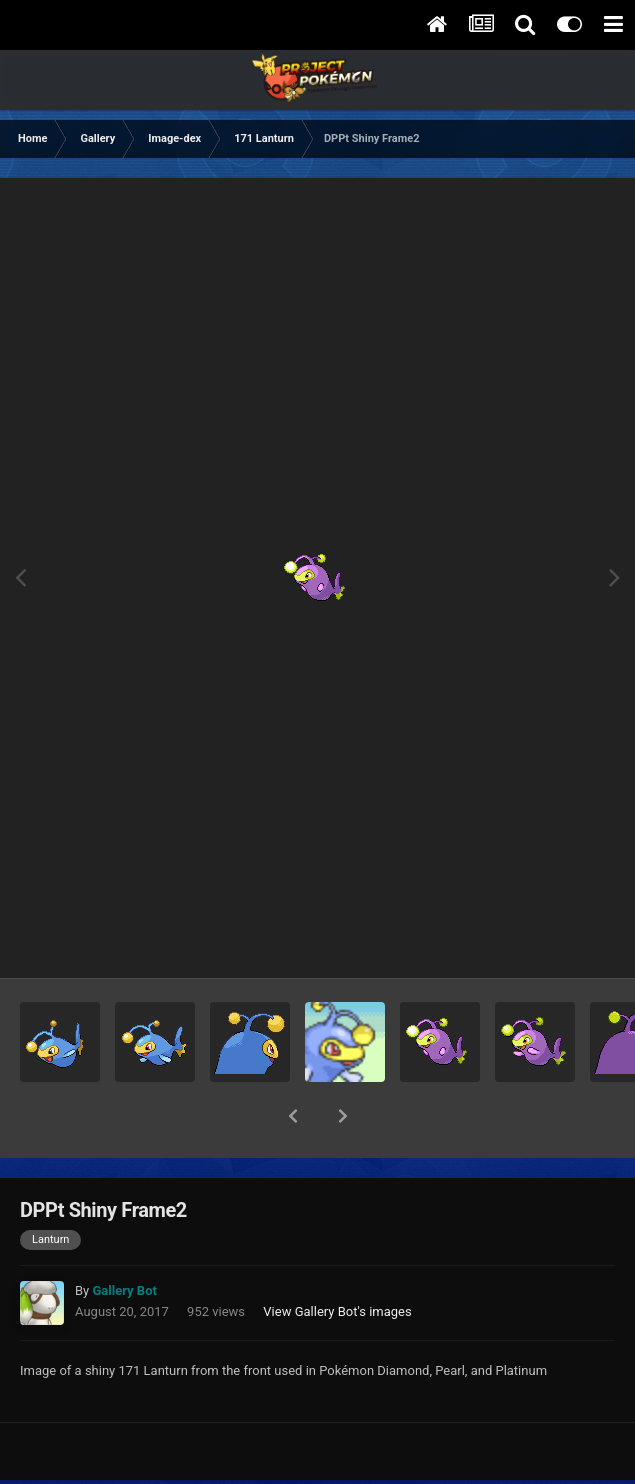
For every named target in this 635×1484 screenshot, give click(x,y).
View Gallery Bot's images (337, 1259)
